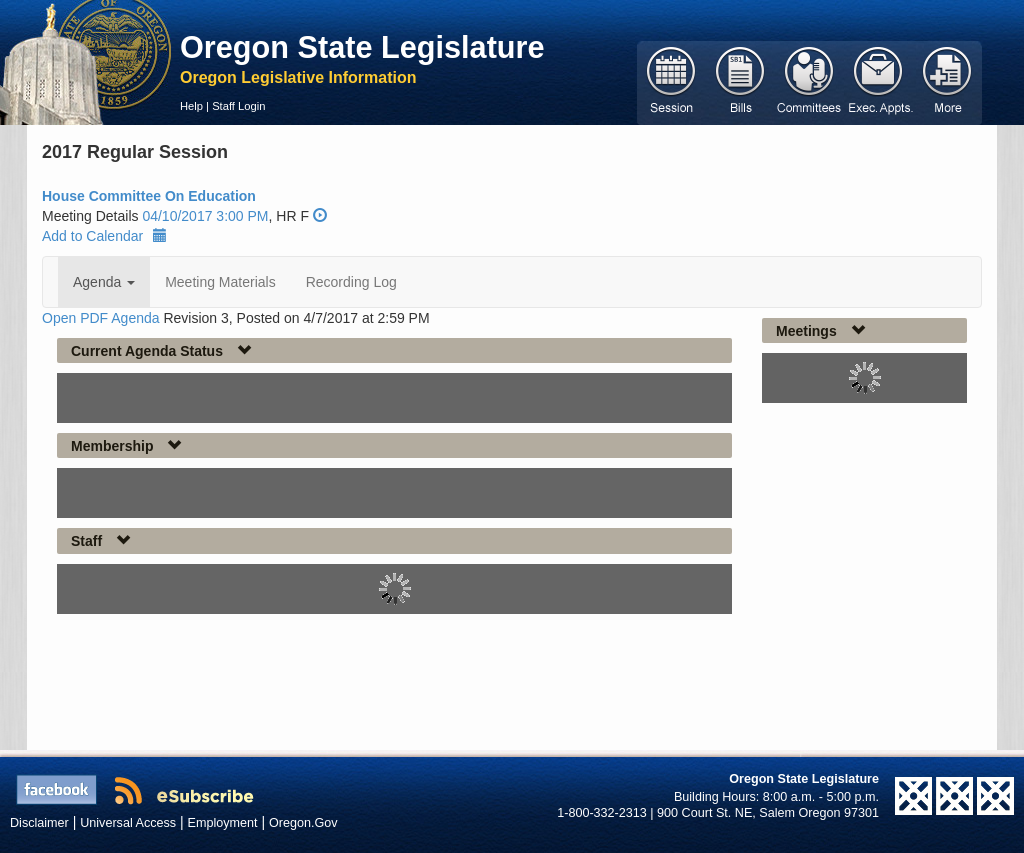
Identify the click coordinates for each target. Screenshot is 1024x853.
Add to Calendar (104, 236)
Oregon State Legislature (362, 47)
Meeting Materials (220, 282)
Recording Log (351, 282)
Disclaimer (39, 823)
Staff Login (238, 106)
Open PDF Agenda (101, 318)
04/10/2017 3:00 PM (205, 216)
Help (191, 106)
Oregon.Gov (303, 823)
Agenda (104, 282)
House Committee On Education (149, 196)
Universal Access (128, 823)
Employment (223, 823)
